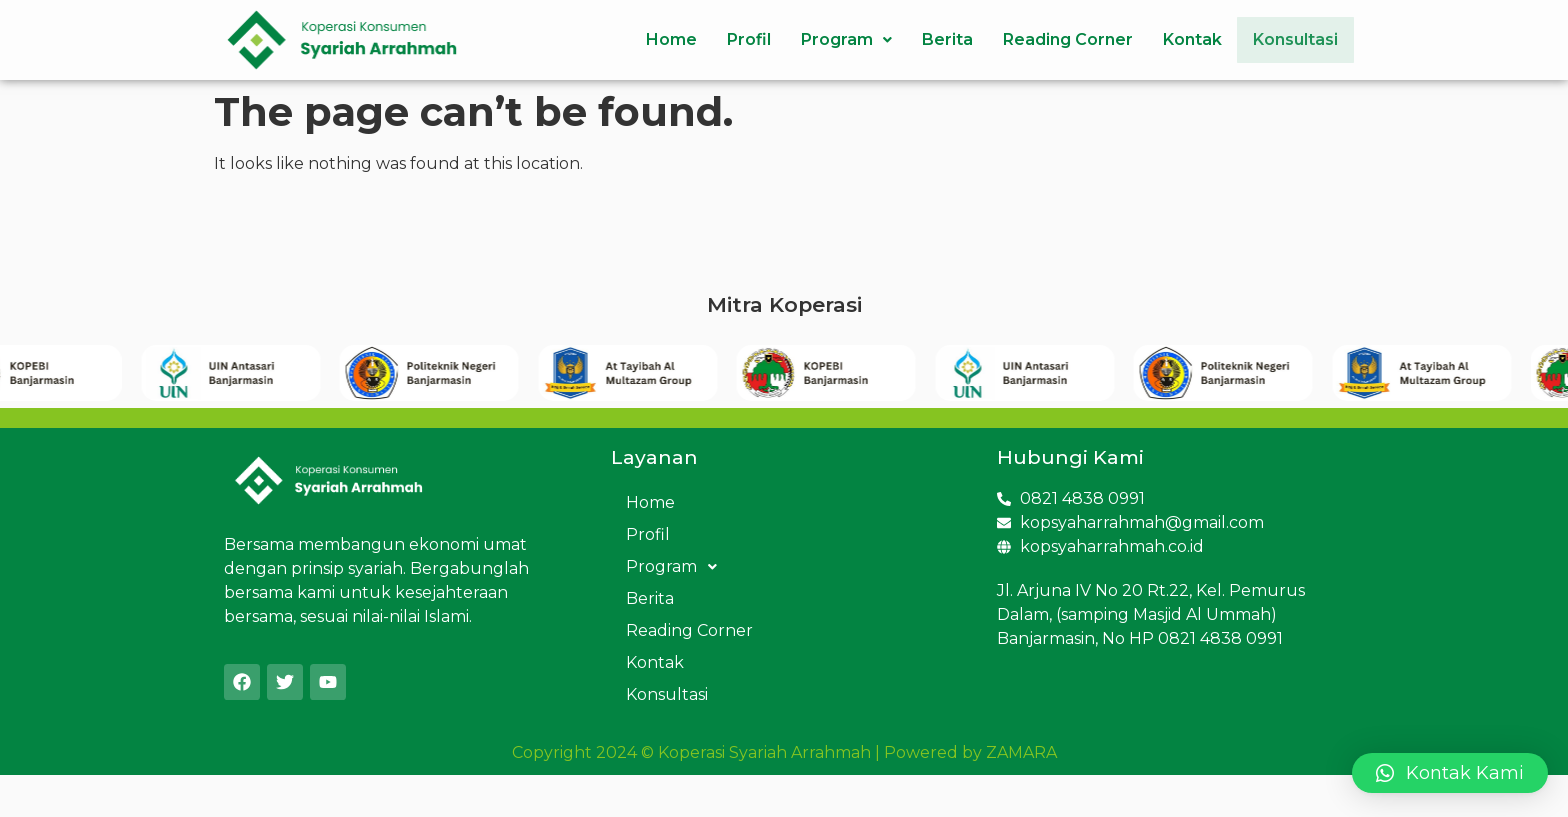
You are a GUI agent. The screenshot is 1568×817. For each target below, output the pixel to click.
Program (830, 39)
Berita (931, 39)
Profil (733, 39)
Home (655, 39)
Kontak (1176, 39)
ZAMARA (1021, 752)
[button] (1450, 773)
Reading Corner (1052, 39)
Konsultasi (1287, 39)
